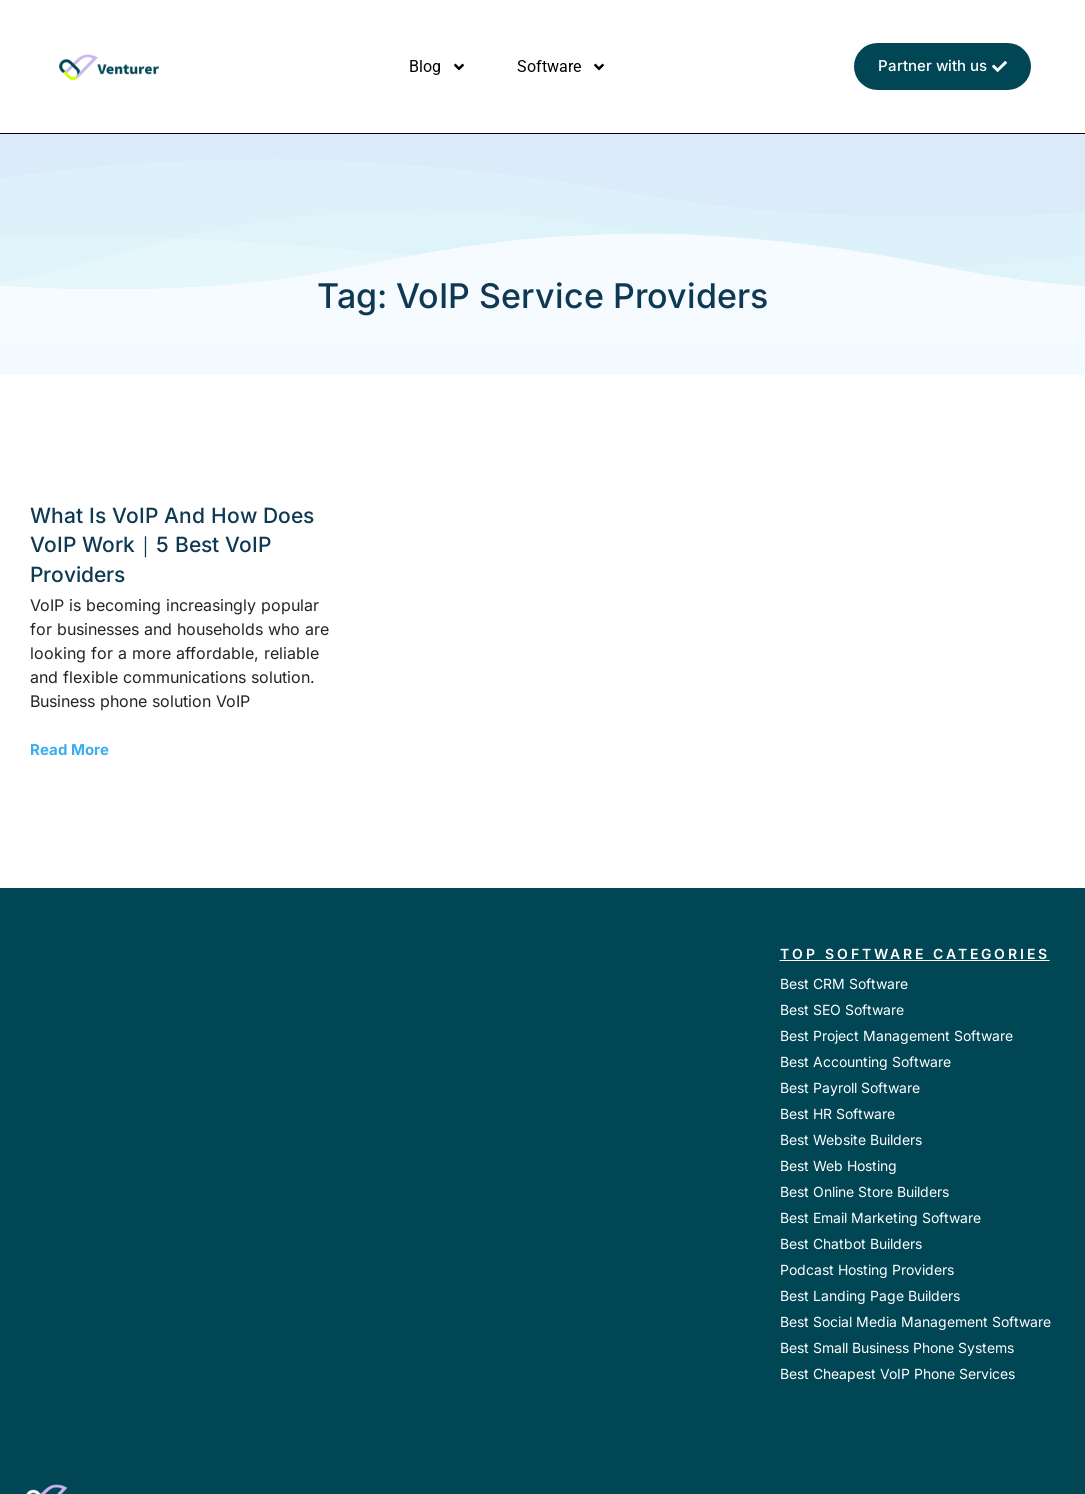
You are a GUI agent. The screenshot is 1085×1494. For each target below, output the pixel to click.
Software (562, 67)
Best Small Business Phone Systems (897, 1347)
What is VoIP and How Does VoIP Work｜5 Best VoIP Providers (172, 545)
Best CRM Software (844, 983)
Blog (438, 67)
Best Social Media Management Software (915, 1321)
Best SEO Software (842, 1009)
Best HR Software (837, 1113)
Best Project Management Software (896, 1035)
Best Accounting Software (865, 1061)
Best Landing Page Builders (870, 1295)
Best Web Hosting (838, 1165)
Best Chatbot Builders (851, 1243)
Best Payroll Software (850, 1087)
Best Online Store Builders (864, 1191)
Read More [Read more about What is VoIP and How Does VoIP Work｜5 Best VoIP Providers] (69, 749)
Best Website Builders (851, 1139)
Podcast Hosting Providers (867, 1269)
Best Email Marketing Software (880, 1217)
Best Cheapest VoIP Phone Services (897, 1373)
